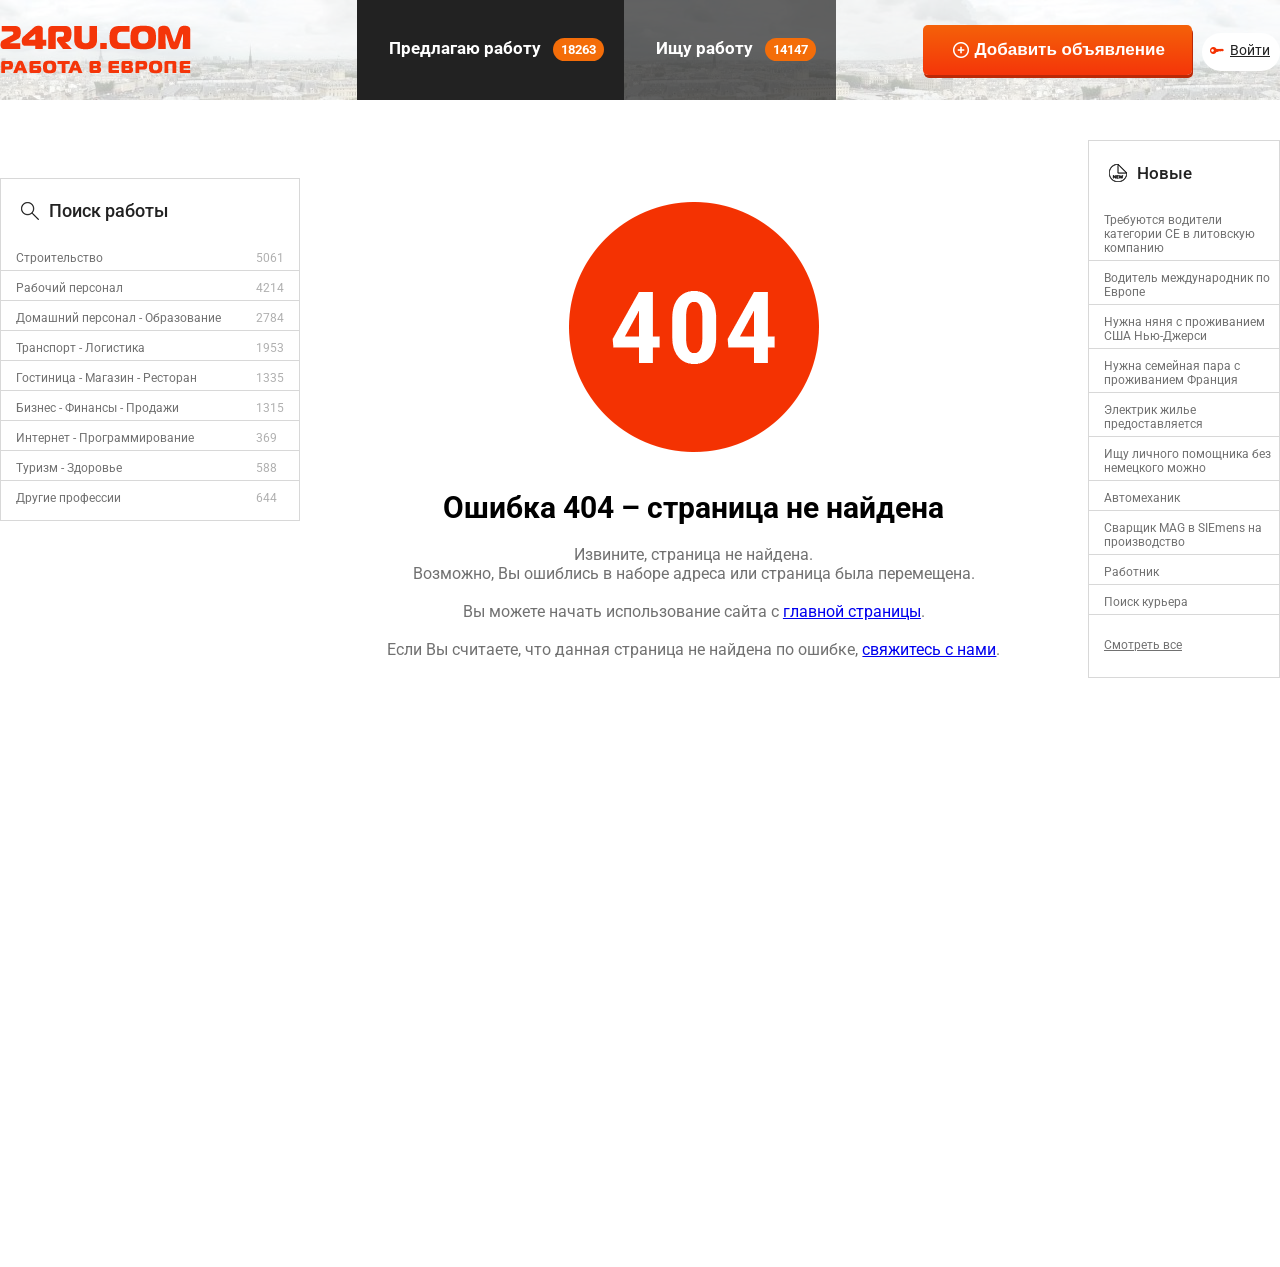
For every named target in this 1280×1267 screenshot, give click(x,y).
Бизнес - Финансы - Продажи (97, 408)
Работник (1131, 572)
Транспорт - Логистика (80, 348)
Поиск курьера (1146, 602)
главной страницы (852, 611)
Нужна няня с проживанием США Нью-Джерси (1184, 329)
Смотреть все (1143, 645)
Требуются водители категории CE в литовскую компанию (1179, 234)
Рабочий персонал (69, 288)
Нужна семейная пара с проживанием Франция (1172, 373)
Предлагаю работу (494, 49)
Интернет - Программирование (105, 438)
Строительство (59, 258)
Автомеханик (1142, 498)
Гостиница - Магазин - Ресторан (106, 378)
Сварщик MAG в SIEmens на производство (1183, 535)
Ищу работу (734, 49)
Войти (1250, 50)
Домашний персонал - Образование (118, 318)
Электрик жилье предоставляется (1153, 417)
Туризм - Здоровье (69, 468)
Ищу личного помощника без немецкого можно (1187, 461)
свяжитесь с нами (929, 649)
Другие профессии (68, 498)
